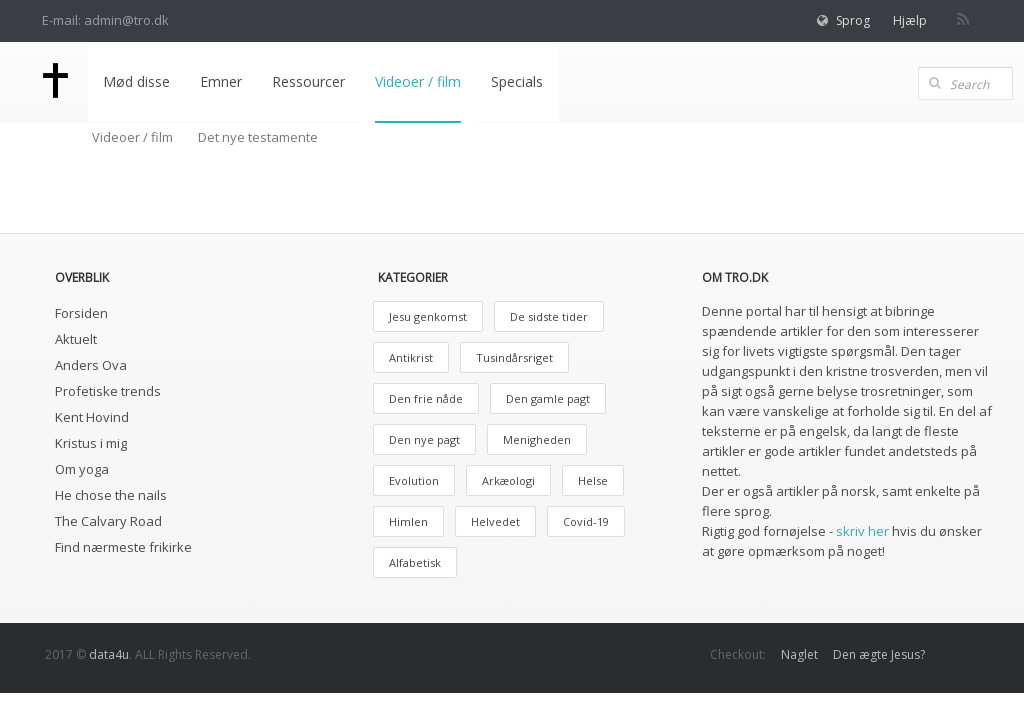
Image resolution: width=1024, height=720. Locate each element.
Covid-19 (586, 521)
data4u (109, 654)
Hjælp (910, 20)
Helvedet (495, 521)
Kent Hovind (92, 417)
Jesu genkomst (428, 316)
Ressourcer (308, 81)
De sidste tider (549, 316)
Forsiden (81, 313)
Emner (221, 81)
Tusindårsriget (514, 357)
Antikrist (411, 357)
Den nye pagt (424, 439)
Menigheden (537, 439)
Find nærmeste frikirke (123, 547)
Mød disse (136, 81)
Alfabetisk (415, 562)
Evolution (414, 480)
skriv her (862, 531)
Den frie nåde (426, 398)
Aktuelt (76, 339)
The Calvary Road (108, 521)
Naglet (799, 654)
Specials (517, 81)
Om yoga (82, 469)
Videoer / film (418, 81)
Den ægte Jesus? (879, 654)
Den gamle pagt (548, 398)
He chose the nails (111, 495)
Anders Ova (91, 365)
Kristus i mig (91, 443)
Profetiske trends (108, 391)
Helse (593, 480)
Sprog (853, 20)
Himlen (408, 521)
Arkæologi (508, 480)
